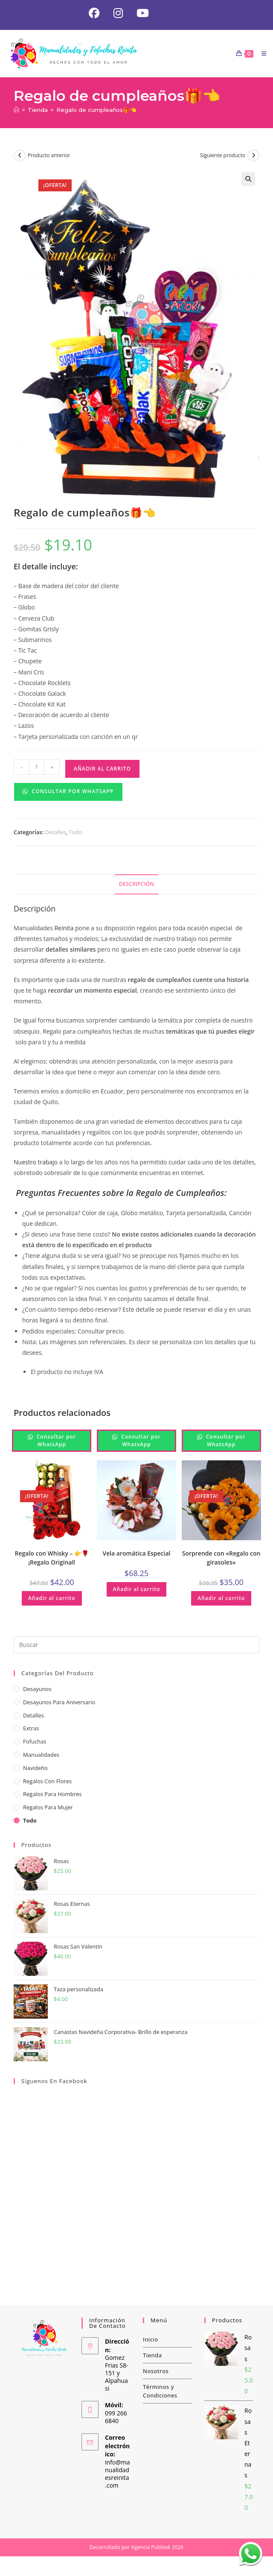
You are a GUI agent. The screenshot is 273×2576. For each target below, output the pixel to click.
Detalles (55, 832)
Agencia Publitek (151, 2547)
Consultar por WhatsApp (68, 791)
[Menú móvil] (261, 53)
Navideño (35, 1768)
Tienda (152, 2355)
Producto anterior (49, 155)
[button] (248, 179)
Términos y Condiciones (160, 2391)
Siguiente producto (222, 155)
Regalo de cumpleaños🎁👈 (96, 110)
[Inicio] (16, 110)
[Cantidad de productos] (36, 767)
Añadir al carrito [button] (52, 1598)
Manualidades (41, 1755)
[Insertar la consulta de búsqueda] (136, 1645)
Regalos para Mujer (48, 1807)
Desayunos (37, 1689)
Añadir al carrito (102, 768)
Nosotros (155, 2371)
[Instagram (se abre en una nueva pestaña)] (118, 13)
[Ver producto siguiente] (253, 156)
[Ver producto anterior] (20, 156)
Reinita (63, 928)
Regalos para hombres (52, 1794)
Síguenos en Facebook (54, 2081)
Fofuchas (34, 1742)
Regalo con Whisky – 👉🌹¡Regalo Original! (52, 1557)
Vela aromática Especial (136, 1553)
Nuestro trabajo (36, 1162)
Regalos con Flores (47, 1781)
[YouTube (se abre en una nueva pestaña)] (139, 13)
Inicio (150, 2340)
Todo (75, 832)
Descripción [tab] (136, 884)
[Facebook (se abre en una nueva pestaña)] (93, 13)
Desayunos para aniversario (59, 1702)
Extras (31, 1728)
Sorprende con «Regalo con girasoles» (221, 1557)
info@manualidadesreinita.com (117, 2473)
